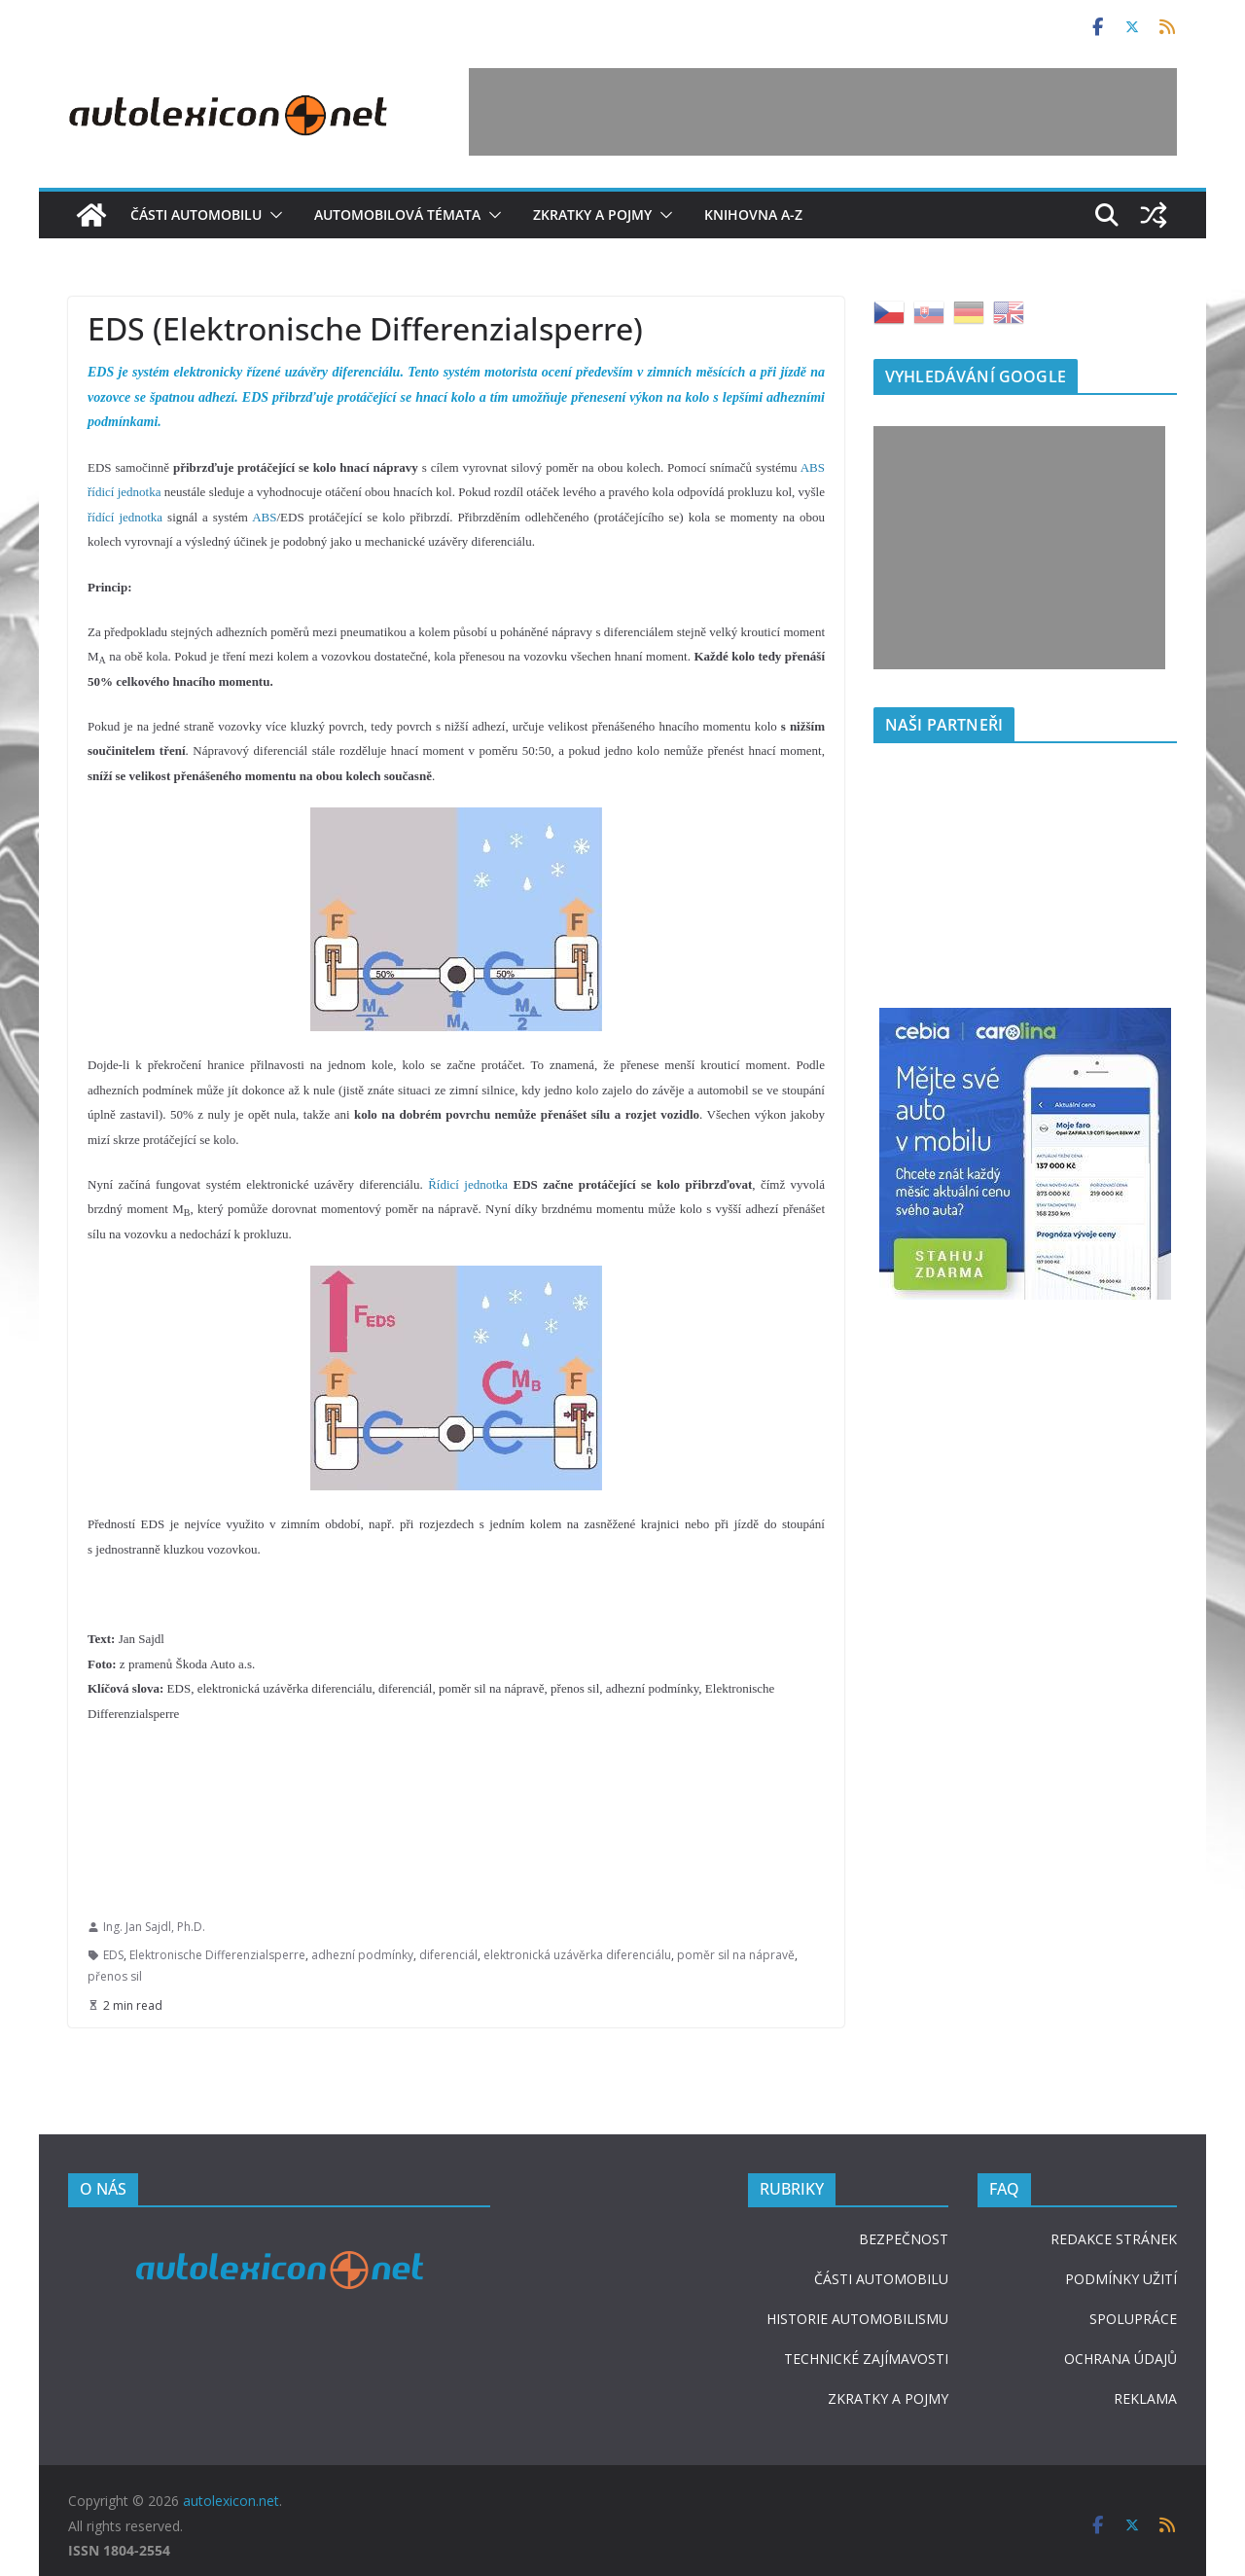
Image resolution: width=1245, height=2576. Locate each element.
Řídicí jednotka (468, 1184)
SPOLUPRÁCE (1133, 2318)
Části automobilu (196, 214)
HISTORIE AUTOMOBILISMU (857, 2318)
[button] (272, 215)
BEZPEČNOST (903, 2239)
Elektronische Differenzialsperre (217, 1955)
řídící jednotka (125, 517)
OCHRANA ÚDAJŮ (1120, 2358)
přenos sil (115, 1976)
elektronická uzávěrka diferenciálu (577, 1955)
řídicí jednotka (124, 491)
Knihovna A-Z (753, 214)
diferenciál (448, 1955)
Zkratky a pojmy (592, 214)
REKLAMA (1145, 2398)
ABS (812, 467)
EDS (113, 1955)
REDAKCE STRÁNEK (1113, 2239)
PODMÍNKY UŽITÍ (1121, 2279)
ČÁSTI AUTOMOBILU (881, 2279)
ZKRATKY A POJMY (888, 2398)
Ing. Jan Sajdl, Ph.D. (154, 1926)
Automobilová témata (397, 214)
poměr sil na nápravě (736, 1955)
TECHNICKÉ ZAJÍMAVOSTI (866, 2358)
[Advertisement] (823, 112)
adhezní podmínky (362, 1955)
